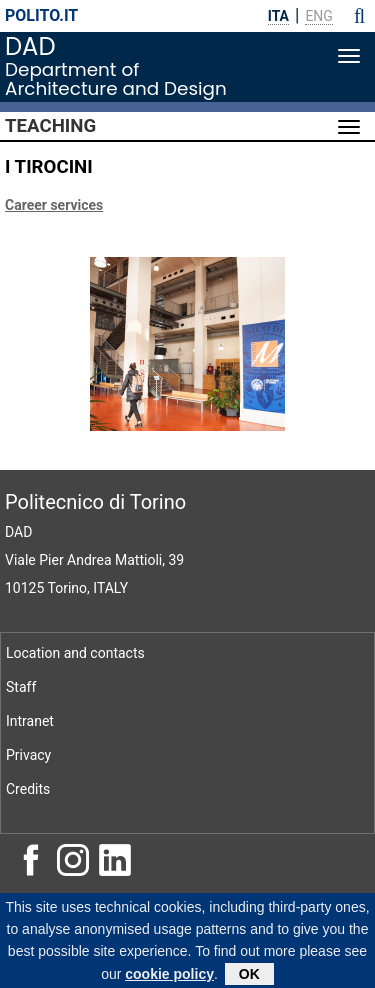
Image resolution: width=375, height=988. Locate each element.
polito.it (41, 15)
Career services (54, 205)
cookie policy (169, 976)
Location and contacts (75, 653)
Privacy (28, 755)
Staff (21, 687)
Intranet (30, 721)
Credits (28, 789)
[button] (359, 16)
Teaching (50, 126)
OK (249, 976)
